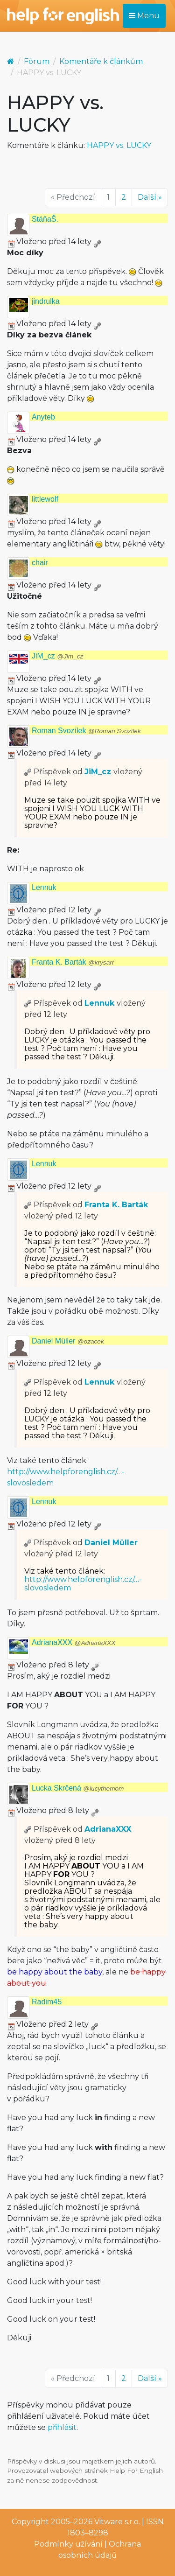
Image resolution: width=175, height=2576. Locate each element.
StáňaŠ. (45, 219)
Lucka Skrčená (78, 1788)
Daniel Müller (68, 1341)
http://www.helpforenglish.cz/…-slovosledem (83, 1583)
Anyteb (43, 417)
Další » (150, 197)
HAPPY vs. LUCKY (119, 145)
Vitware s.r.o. (117, 2521)
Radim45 (47, 2002)
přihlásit (62, 2427)
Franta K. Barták (73, 962)
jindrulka (46, 301)
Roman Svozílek (86, 731)
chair (40, 563)
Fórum (36, 61)
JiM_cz (57, 656)
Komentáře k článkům (101, 61)
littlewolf (45, 499)
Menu (144, 15)
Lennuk (44, 887)
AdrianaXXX (73, 1642)
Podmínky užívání (68, 2544)
